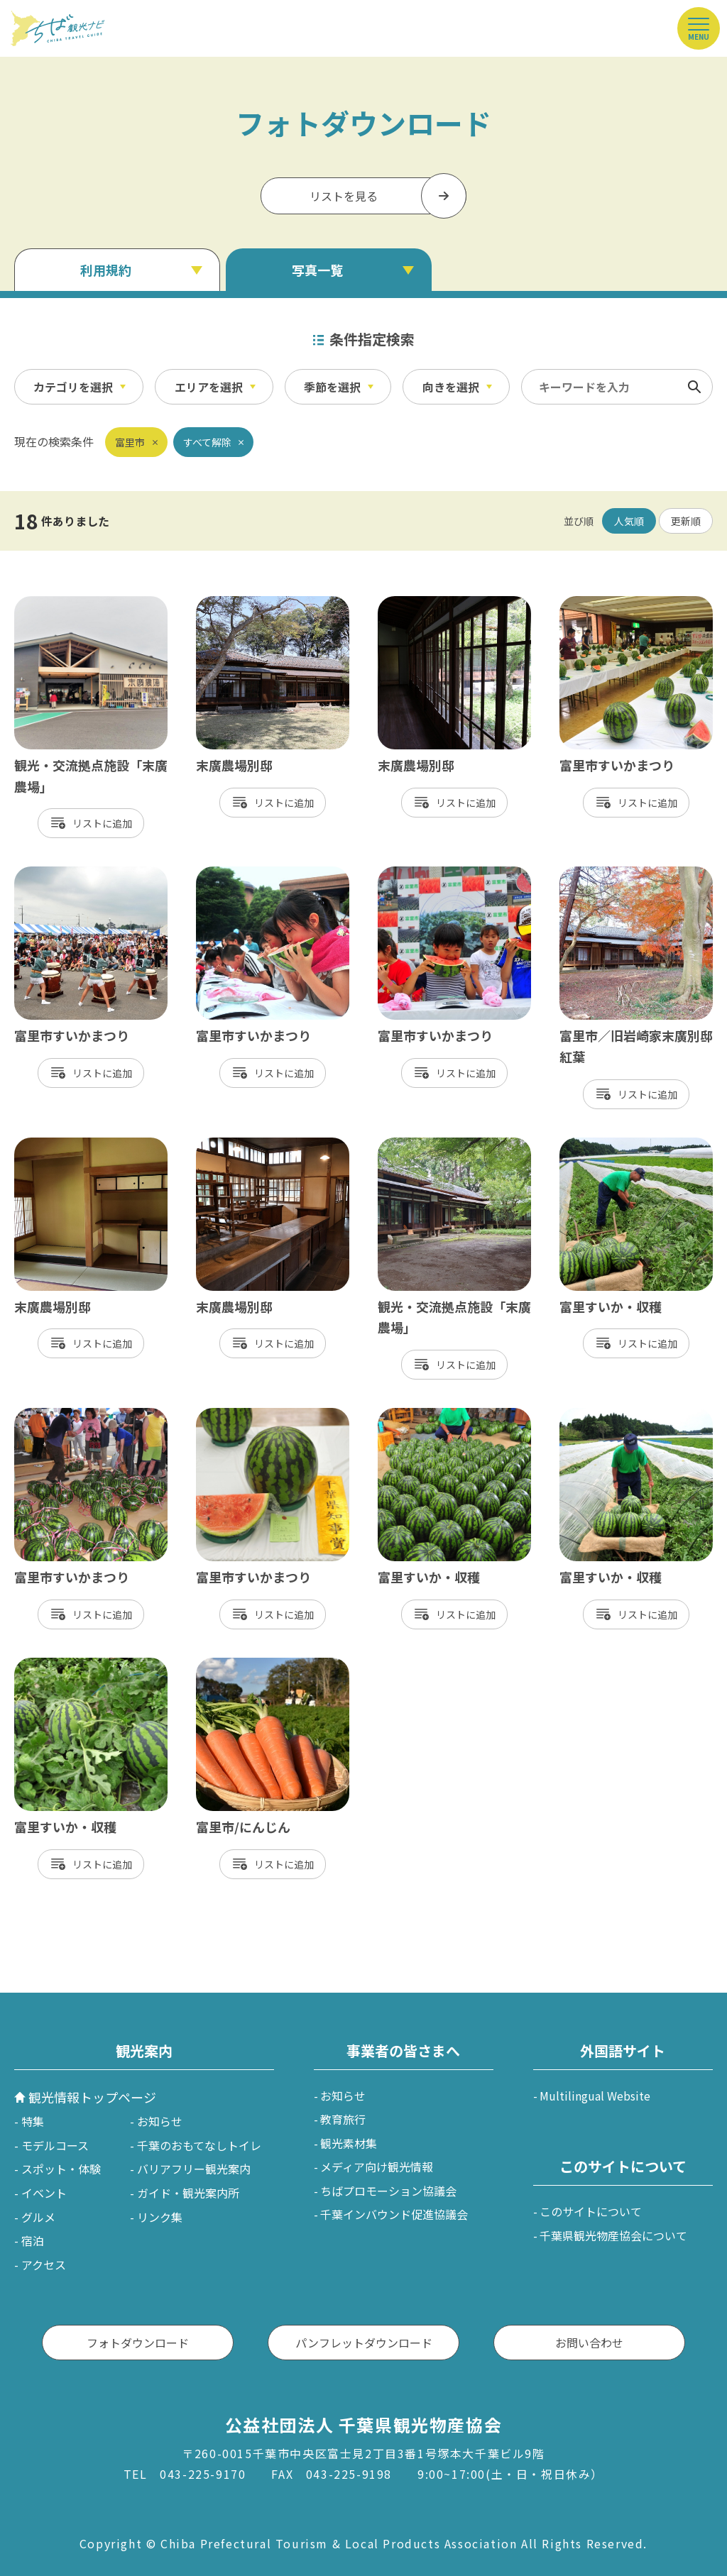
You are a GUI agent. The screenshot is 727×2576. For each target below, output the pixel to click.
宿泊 (32, 2240)
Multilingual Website (595, 2095)
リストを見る (344, 195)
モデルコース (55, 2145)
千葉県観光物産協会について (613, 2235)
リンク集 (159, 2216)
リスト (87, 823)
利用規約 (105, 269)
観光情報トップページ (92, 2097)
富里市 (130, 442)
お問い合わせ (589, 2342)
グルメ (38, 2216)
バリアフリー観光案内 (194, 2168)
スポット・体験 (61, 2168)
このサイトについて (591, 2211)
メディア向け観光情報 (376, 2166)
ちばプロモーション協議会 (388, 2190)
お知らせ (159, 2121)
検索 (694, 386)
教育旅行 (343, 2119)
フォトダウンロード (138, 2342)
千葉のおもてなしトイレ (199, 2145)
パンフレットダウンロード (363, 2342)
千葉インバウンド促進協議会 (394, 2214)
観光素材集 (348, 2143)
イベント (44, 2192)
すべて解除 (207, 442)
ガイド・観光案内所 (188, 2192)
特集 (32, 2121)
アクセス (43, 2264)
